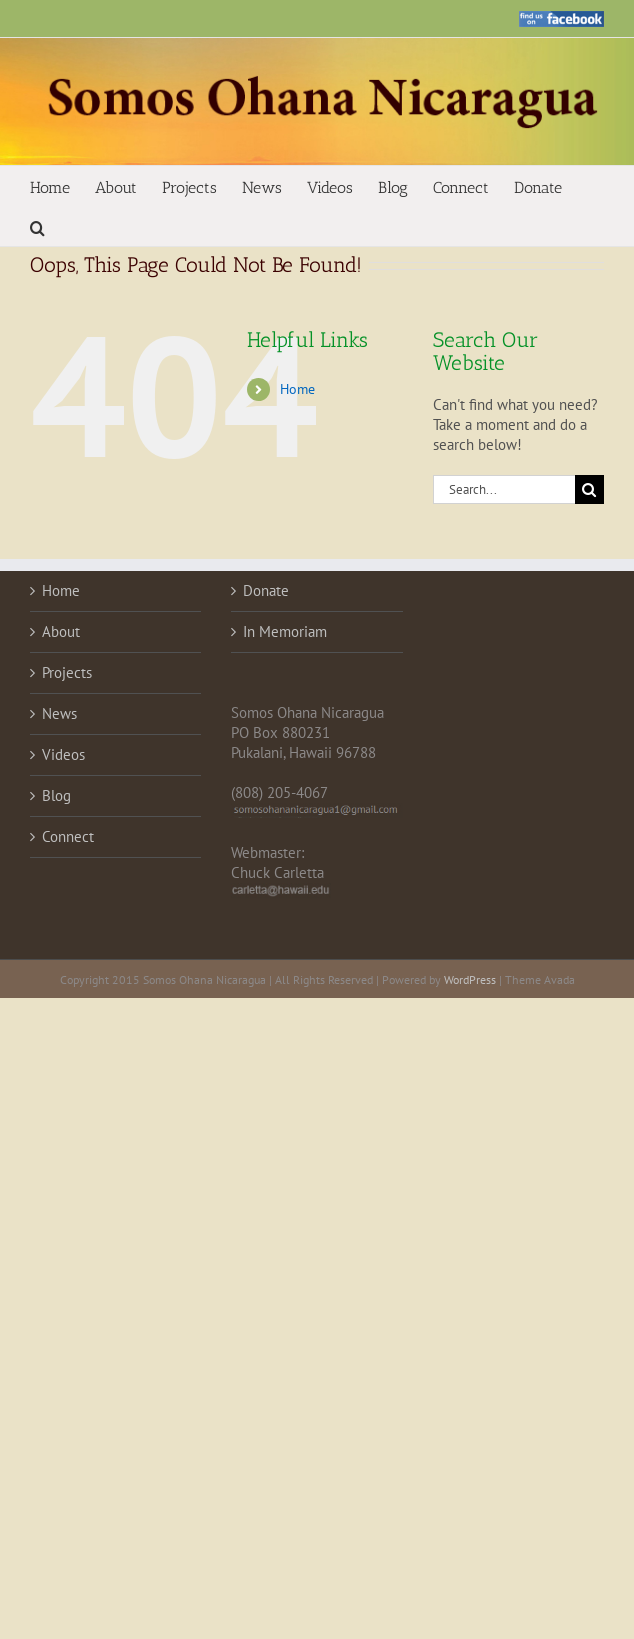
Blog (56, 795)
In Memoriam (285, 631)
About (61, 631)
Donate (266, 590)
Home (297, 389)
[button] (37, 226)
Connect (68, 836)
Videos (63, 754)
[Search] (589, 489)
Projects (67, 672)
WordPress (470, 979)
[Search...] (504, 489)
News (59, 713)
